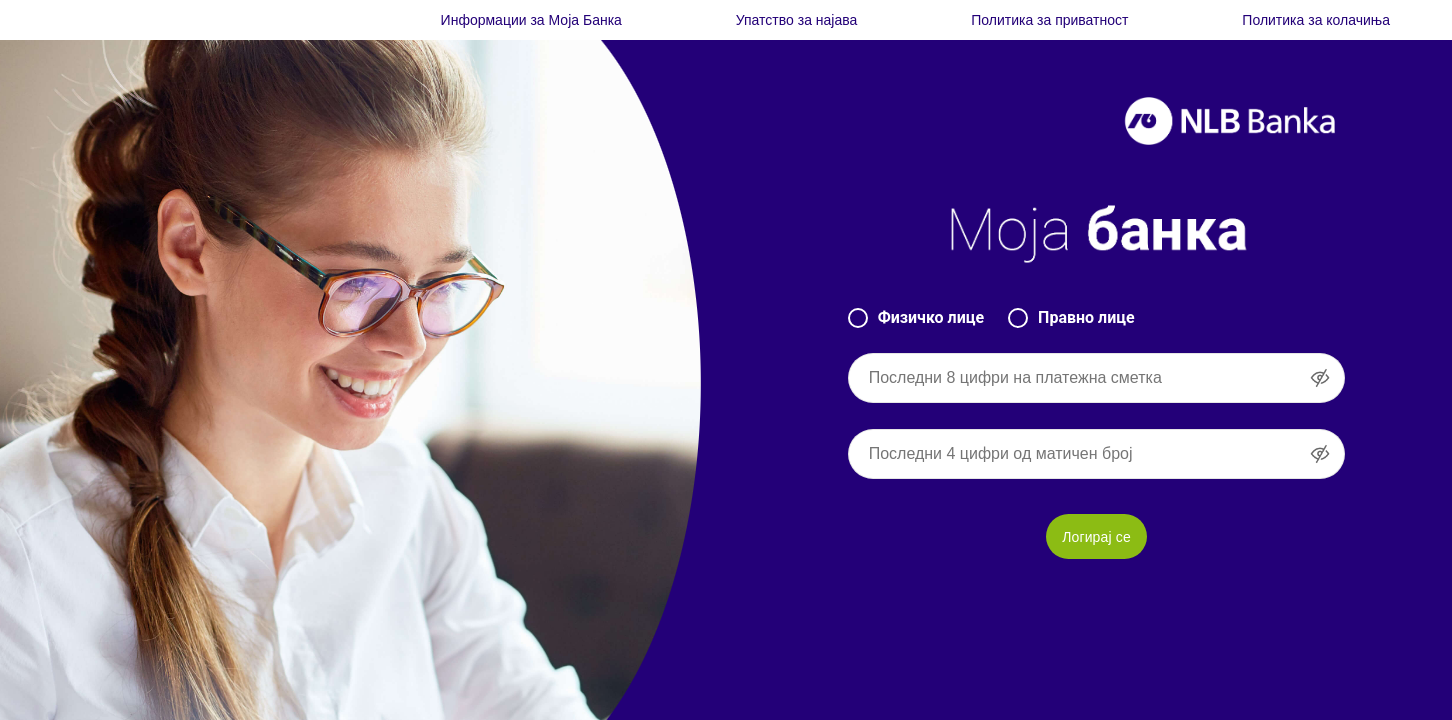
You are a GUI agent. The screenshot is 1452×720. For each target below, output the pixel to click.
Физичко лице (916, 317)
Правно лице (1071, 317)
